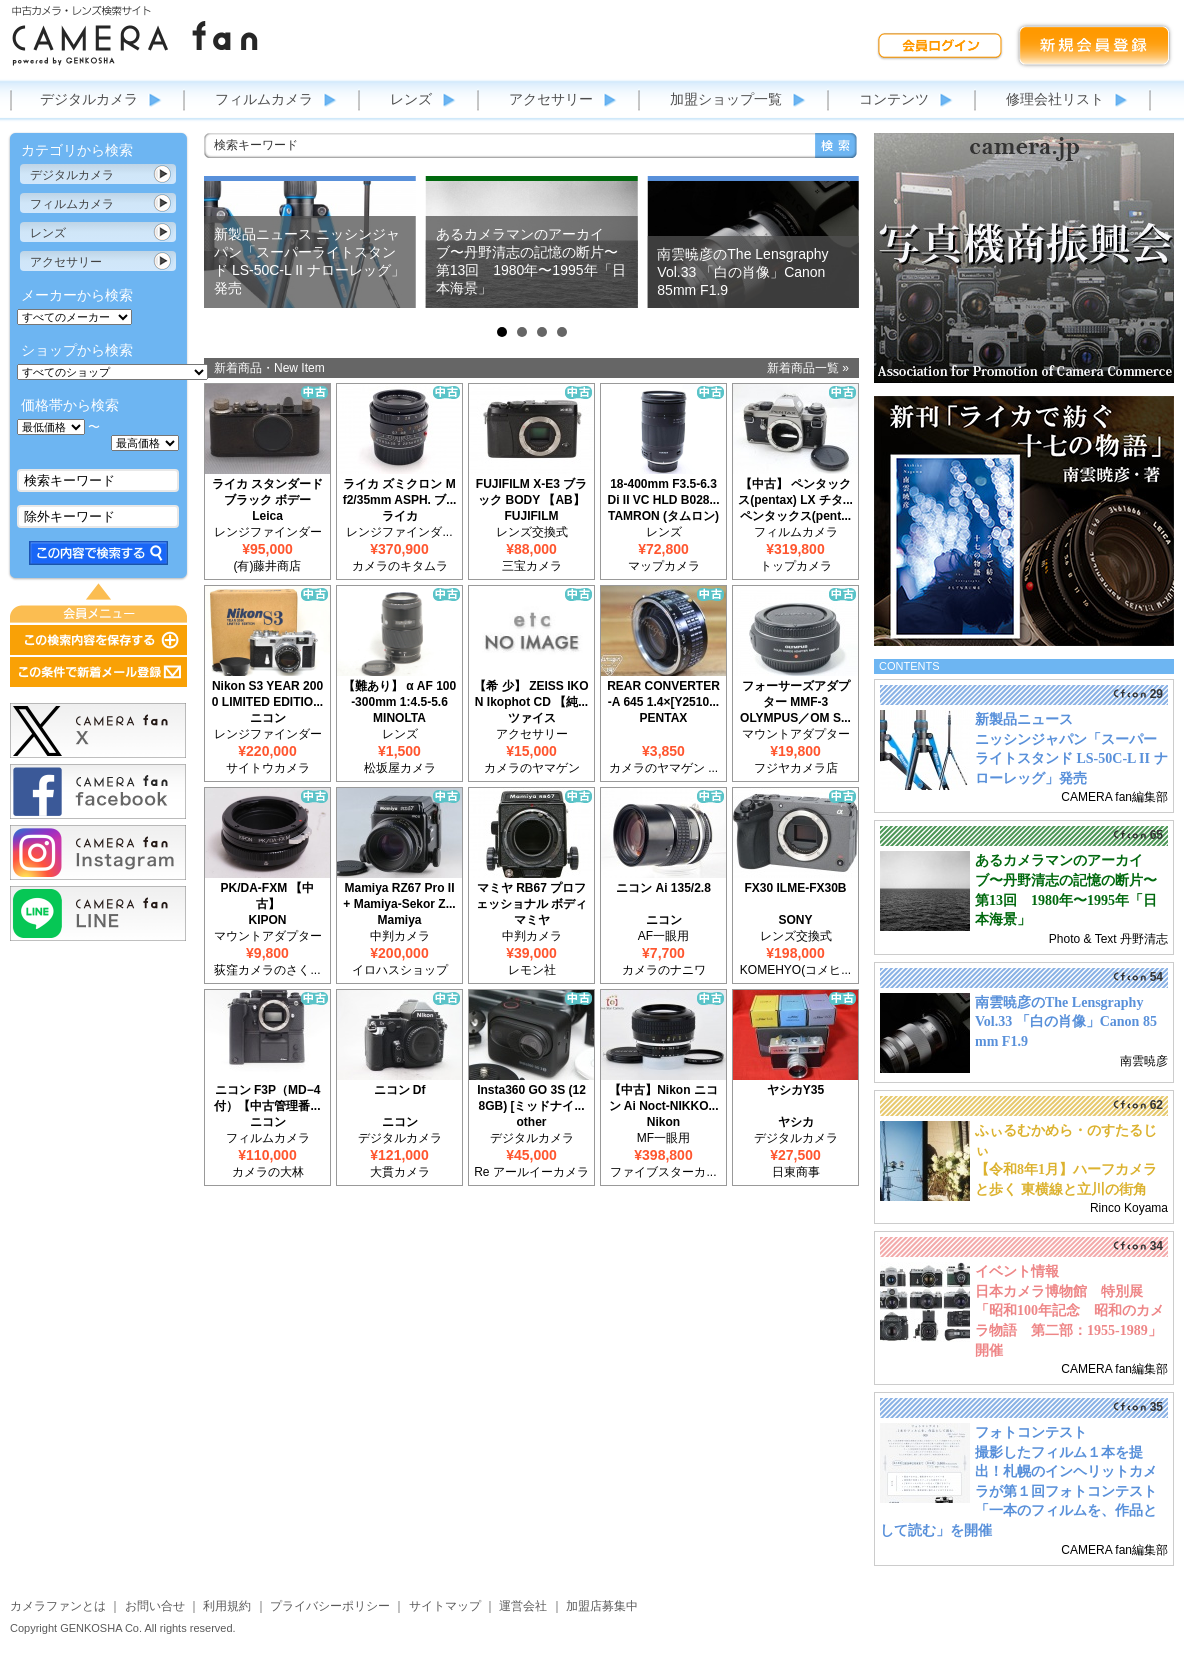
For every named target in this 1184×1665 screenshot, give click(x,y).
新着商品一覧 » (808, 368)
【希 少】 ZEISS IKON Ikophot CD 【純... (531, 694)
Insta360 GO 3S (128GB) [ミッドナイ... (531, 1098)
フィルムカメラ (264, 99)
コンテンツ (894, 99)
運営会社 (523, 1606)
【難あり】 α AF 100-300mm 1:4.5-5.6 (399, 694)
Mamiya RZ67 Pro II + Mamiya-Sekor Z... (399, 896)
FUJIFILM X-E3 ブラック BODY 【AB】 (531, 492)
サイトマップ (445, 1606)
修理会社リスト (1055, 99)
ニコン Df (400, 1090)
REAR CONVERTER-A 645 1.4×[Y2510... (663, 694)
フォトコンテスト (1031, 1432)
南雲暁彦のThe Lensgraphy (1059, 1002)
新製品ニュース (1024, 719)
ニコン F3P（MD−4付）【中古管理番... (267, 1098)
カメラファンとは (58, 1606)
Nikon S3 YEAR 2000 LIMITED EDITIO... (267, 694)
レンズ (411, 99)
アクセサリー (551, 99)
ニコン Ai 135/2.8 (663, 888)
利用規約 (227, 1606)
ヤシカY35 (795, 1090)
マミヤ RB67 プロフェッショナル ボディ (531, 896)
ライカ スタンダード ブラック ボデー (267, 492)
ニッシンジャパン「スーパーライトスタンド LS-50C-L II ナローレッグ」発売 (1071, 759)
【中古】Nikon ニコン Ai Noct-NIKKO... (664, 1098)
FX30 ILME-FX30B (795, 888)
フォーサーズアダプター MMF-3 (796, 694)
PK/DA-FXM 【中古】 (268, 896)
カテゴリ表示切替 (163, 174)
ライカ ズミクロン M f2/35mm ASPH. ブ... (400, 492)
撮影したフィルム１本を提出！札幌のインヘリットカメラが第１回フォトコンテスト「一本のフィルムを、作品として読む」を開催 (1018, 1491)
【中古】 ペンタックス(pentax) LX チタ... (795, 492)
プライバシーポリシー (330, 1606)
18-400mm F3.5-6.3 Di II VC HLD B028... (663, 492)
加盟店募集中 (602, 1606)
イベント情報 (1017, 1271)
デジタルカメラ (89, 99)
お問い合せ (155, 1606)
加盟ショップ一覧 (726, 99)
